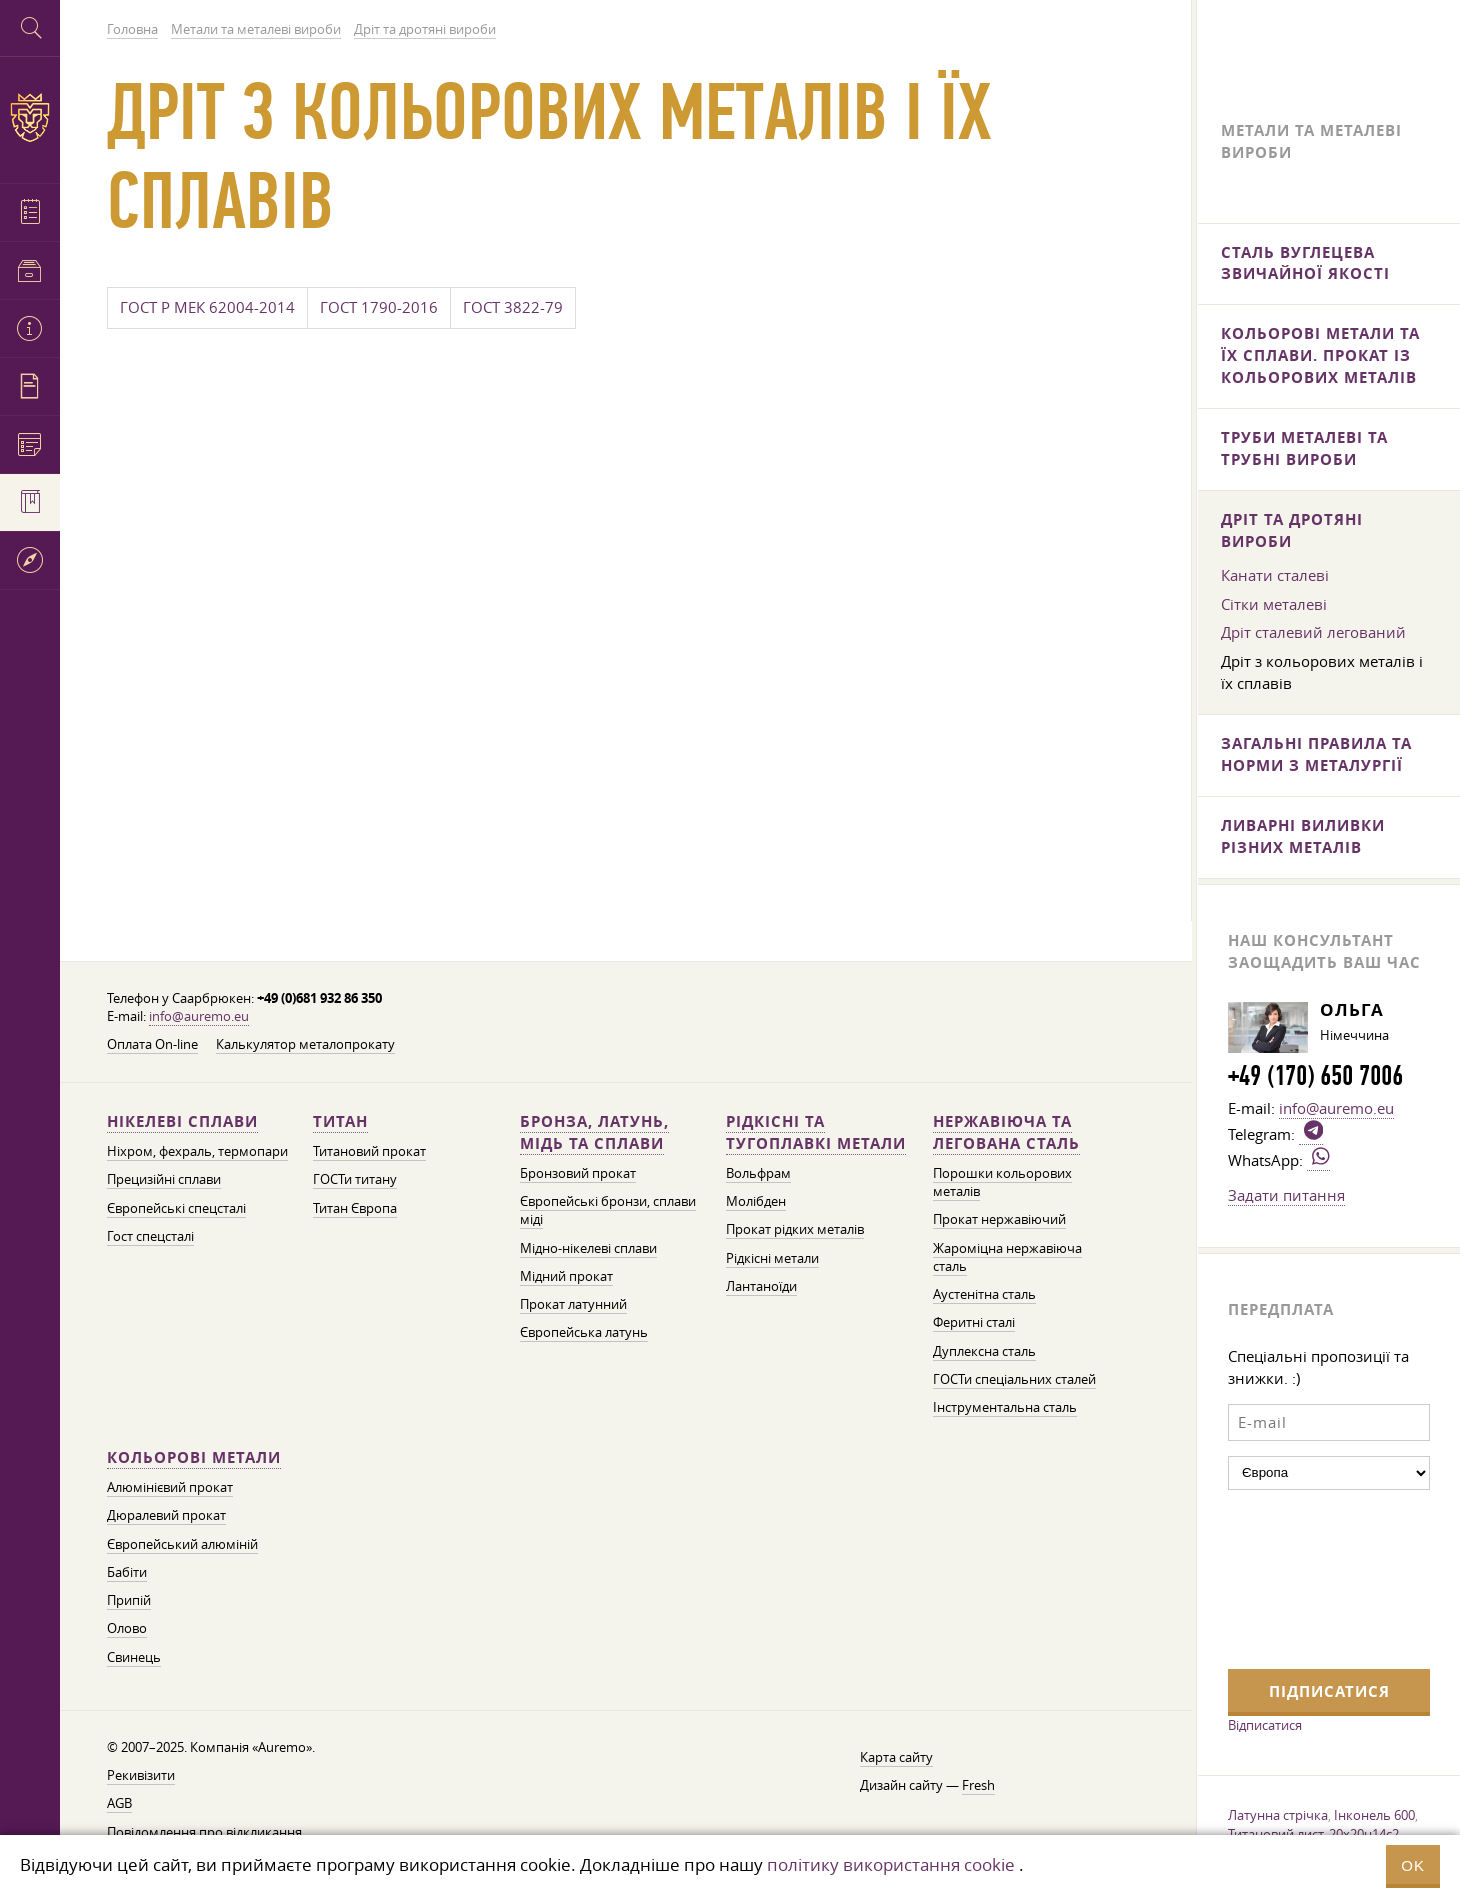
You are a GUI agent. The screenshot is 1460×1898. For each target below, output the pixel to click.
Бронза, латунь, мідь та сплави (594, 1127)
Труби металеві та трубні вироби (1304, 449)
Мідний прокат (566, 1272)
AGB (119, 1803)
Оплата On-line (152, 1039)
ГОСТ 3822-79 (513, 310)
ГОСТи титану (355, 1174)
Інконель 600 (1374, 1820)
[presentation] (1310, 1582)
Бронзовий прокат (578, 1168)
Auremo (30, 117)
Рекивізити (141, 1774)
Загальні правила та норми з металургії (1316, 758)
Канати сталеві (1275, 578)
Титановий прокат (369, 1146)
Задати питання (1286, 1200)
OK (1413, 1865)
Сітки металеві (1274, 607)
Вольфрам (758, 1168)
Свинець (134, 1655)
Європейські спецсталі (176, 1203)
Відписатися (1265, 1730)
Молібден (756, 1196)
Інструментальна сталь (1005, 1404)
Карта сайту (896, 1756)
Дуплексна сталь (984, 1347)
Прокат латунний (573, 1300)
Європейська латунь (584, 1329)
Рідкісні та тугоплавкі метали (816, 1127)
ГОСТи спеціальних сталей (1014, 1375)
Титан (340, 1116)
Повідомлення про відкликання (204, 1831)
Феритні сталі (974, 1319)
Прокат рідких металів (795, 1225)
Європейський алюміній (182, 1541)
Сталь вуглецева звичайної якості (1305, 263)
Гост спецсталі (150, 1231)
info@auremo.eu (199, 1010)
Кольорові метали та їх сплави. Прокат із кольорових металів (1320, 356)
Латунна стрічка (1278, 1820)
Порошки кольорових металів (1002, 1177)
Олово (127, 1627)
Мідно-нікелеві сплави (588, 1243)
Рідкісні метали (772, 1253)
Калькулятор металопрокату (305, 1039)
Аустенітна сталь (984, 1290)
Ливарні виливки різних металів (1303, 840)
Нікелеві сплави (182, 1116)
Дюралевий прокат (166, 1513)
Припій (129, 1598)
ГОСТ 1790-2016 (379, 310)
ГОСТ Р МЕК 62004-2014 (207, 310)
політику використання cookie (891, 1864)
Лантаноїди (761, 1282)
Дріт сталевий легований (1313, 636)
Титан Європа (355, 1203)
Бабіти (127, 1570)
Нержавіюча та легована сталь (1006, 1127)
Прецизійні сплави (164, 1174)
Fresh (978, 1784)
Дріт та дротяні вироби (1292, 532)
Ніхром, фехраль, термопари (197, 1146)
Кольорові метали (194, 1454)
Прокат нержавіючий (999, 1215)
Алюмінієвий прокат (170, 1484)
